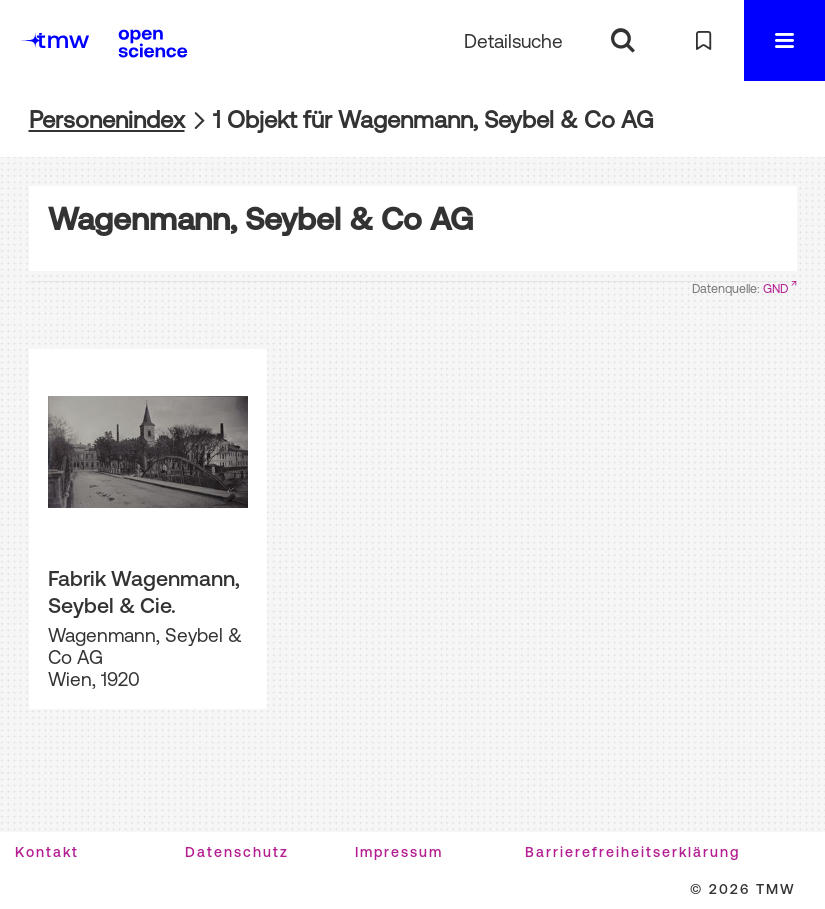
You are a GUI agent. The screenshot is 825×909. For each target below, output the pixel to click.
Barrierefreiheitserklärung (632, 852)
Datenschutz (237, 852)
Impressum (399, 852)
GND (775, 289)
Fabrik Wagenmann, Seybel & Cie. (144, 591)
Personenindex (107, 119)
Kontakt (47, 852)
